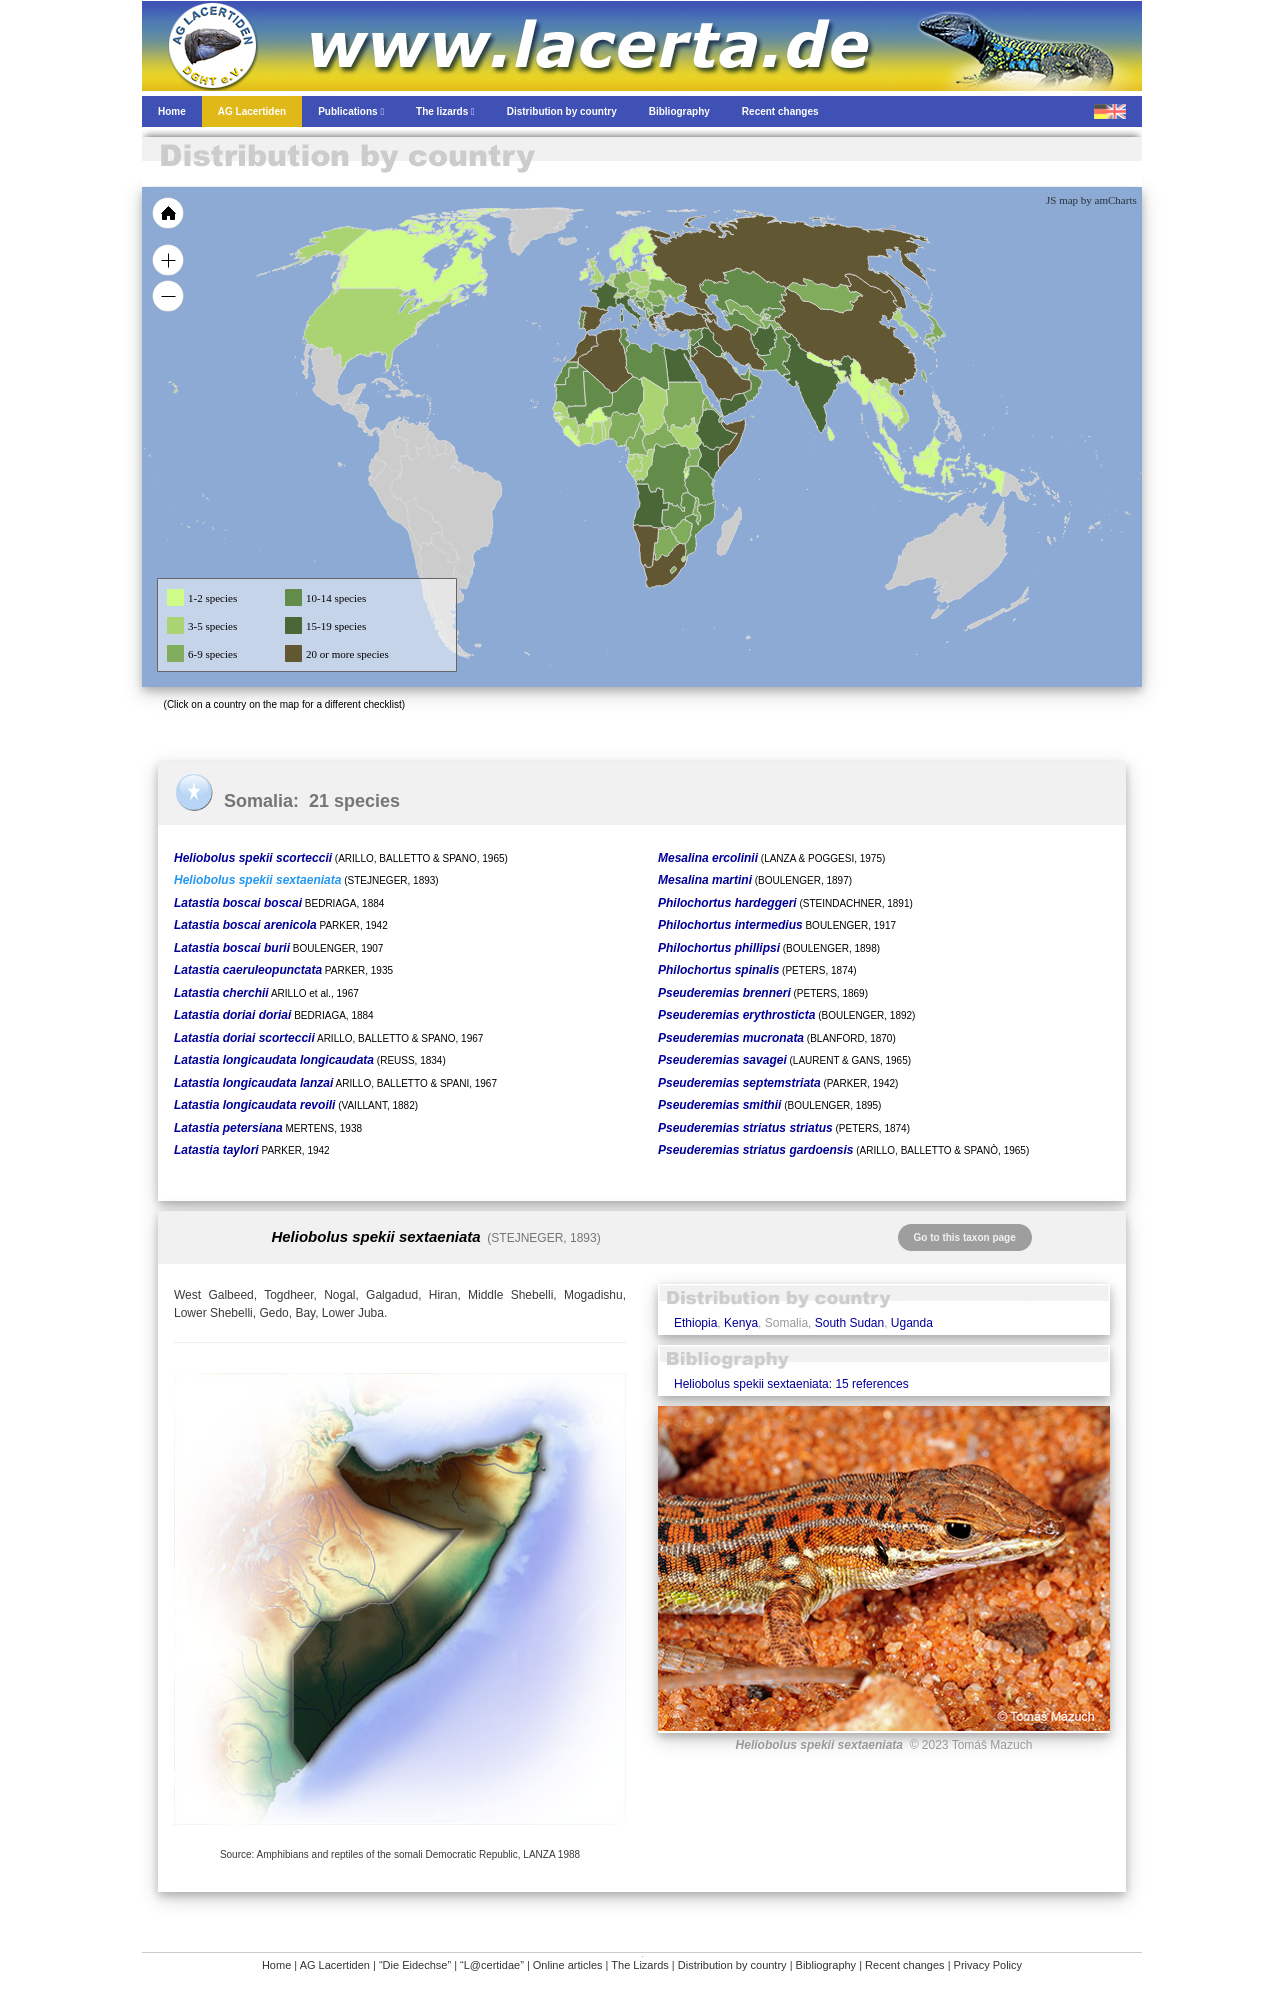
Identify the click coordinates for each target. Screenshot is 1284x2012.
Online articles (568, 1965)
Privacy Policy (988, 1965)
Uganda (912, 1323)
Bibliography (826, 1965)
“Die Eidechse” (415, 1965)
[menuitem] (744, 374)
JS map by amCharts (1091, 200)
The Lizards (639, 1965)
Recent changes (905, 1965)
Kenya (741, 1323)
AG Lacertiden (335, 1965)
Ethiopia (695, 1323)
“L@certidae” (492, 1965)
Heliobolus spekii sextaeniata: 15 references (791, 1384)
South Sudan (849, 1323)
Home (276, 1965)
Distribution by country (732, 1965)
